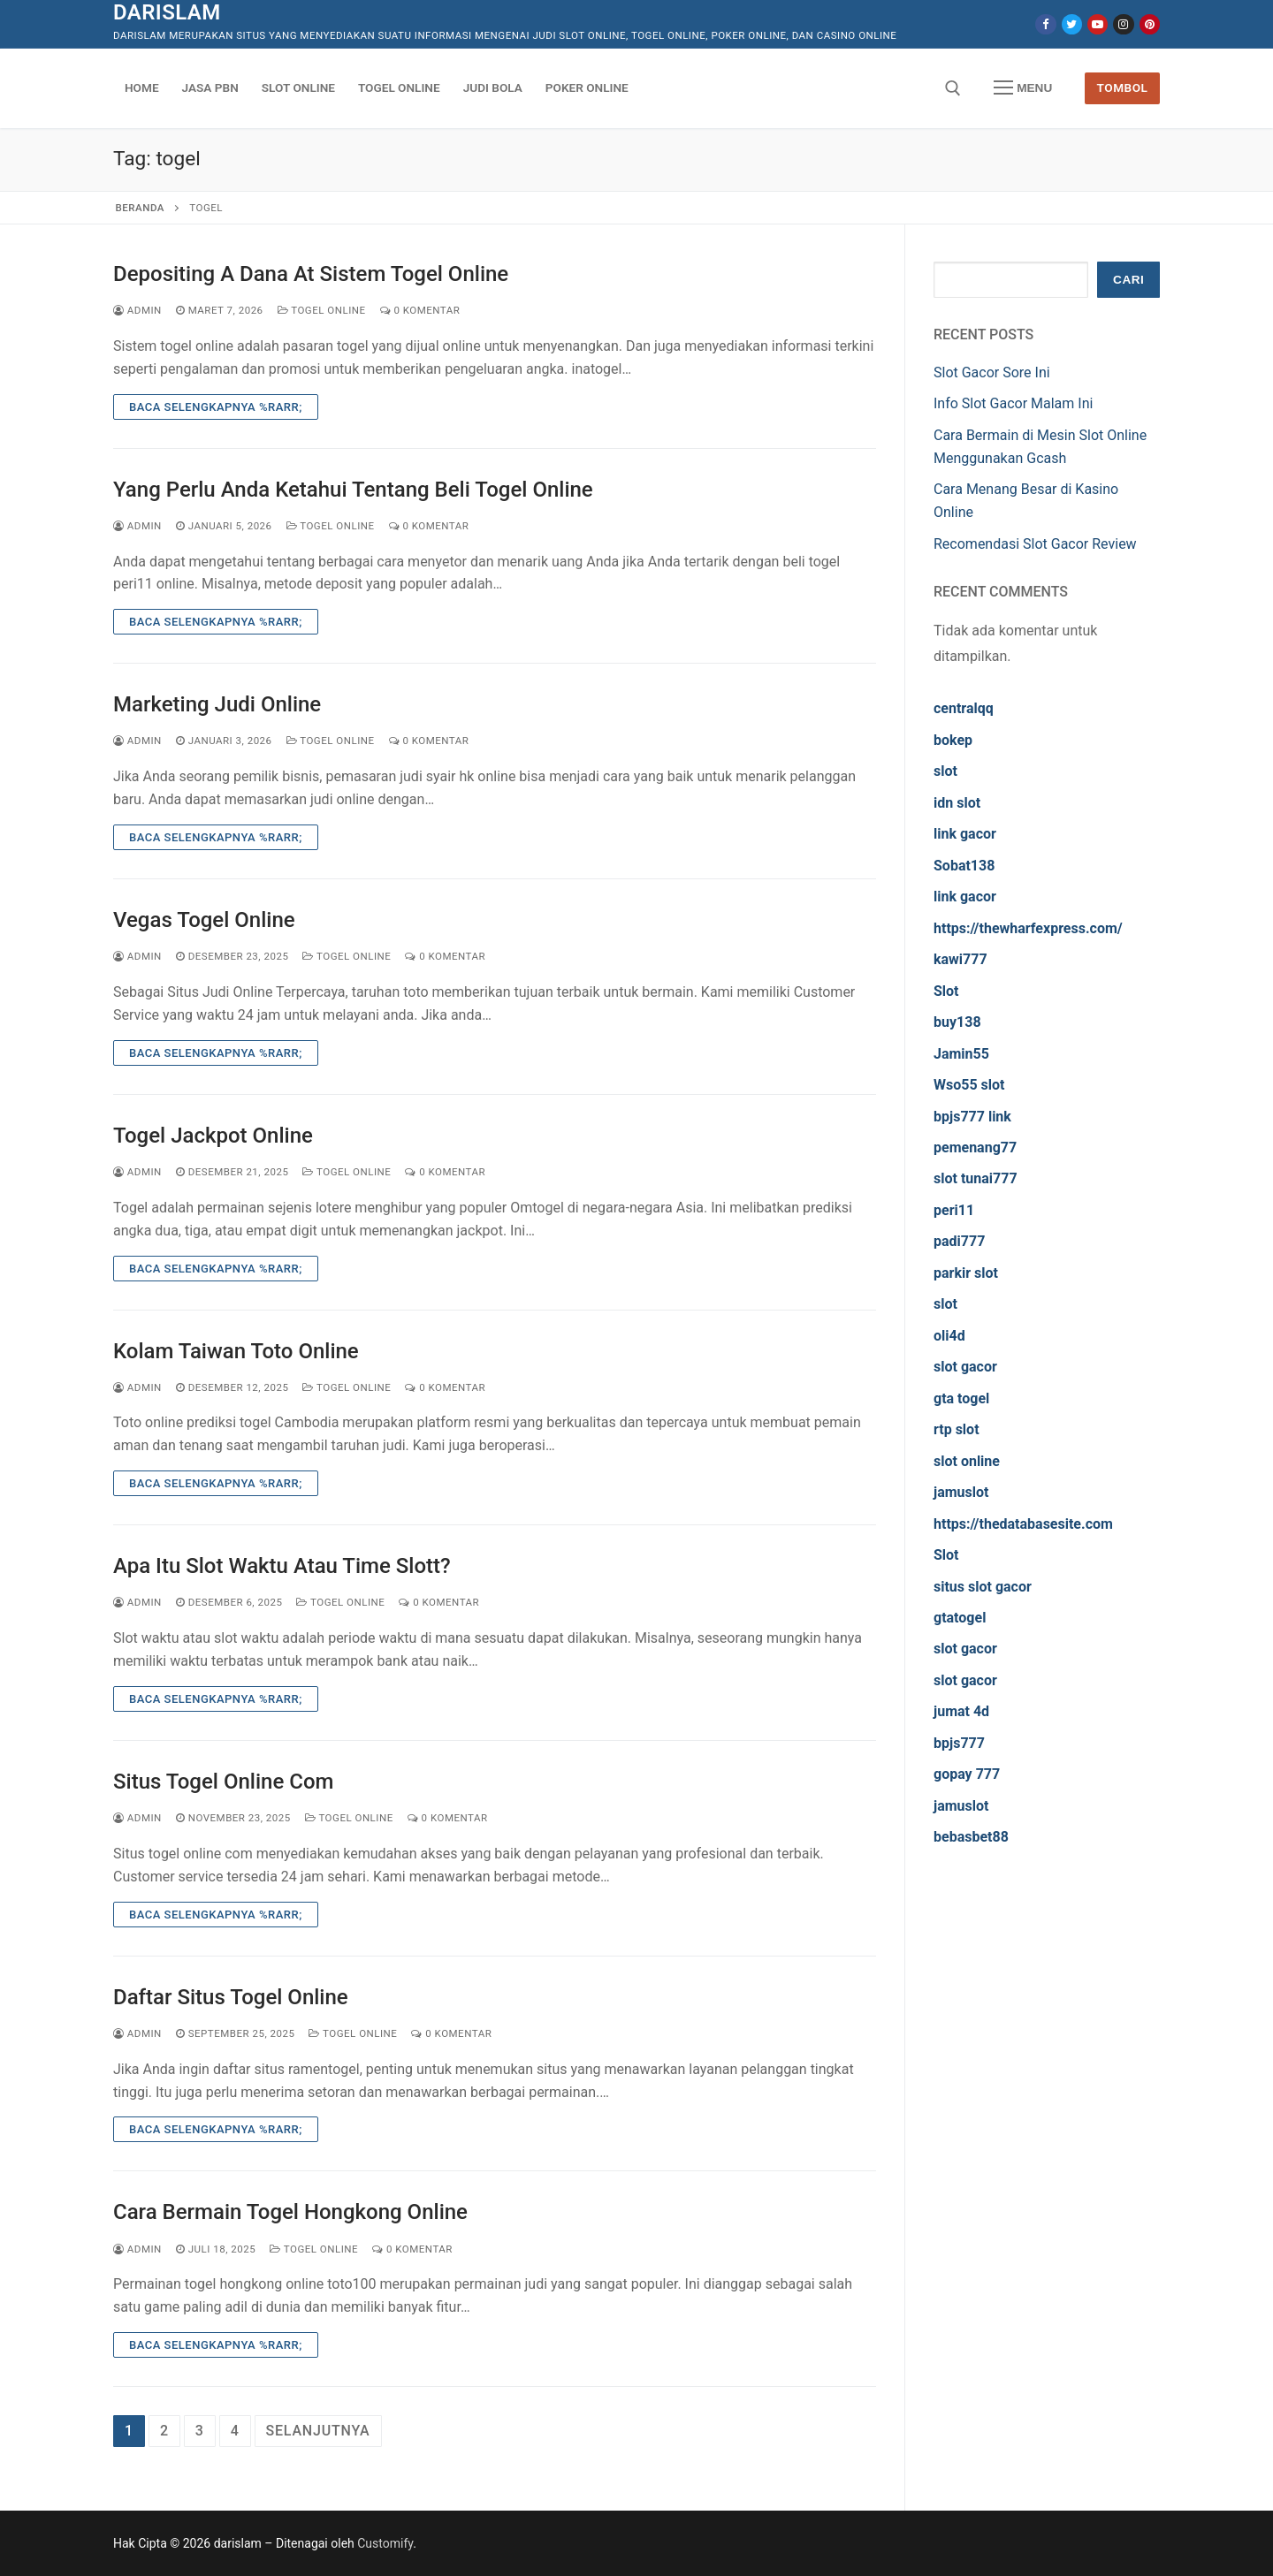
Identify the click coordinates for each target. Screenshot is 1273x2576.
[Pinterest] (1150, 24)
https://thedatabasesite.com (1023, 1524)
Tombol (1122, 87)
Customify (385, 2543)
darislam (167, 12)
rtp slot (957, 1429)
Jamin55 (961, 1053)
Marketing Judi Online (217, 704)
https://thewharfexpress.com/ (1028, 928)
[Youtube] (1097, 24)
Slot (946, 991)
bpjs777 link (972, 1116)
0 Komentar (420, 310)
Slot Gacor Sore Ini (992, 372)
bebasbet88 (971, 1836)
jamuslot (961, 1492)
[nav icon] (1023, 88)
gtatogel (960, 1617)
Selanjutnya (318, 2430)
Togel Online (322, 310)
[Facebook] (1045, 24)
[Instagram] (1123, 24)
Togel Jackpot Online (213, 1135)
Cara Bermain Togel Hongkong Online (290, 2212)
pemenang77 (975, 1147)
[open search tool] (953, 88)
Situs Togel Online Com (223, 1781)
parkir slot (966, 1273)
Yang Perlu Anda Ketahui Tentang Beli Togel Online (353, 489)
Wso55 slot (969, 1084)
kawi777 (960, 959)
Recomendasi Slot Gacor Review (1035, 544)
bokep (953, 740)
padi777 (959, 1241)
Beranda (140, 207)
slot (945, 771)
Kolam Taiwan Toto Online (236, 1351)
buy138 (957, 1022)
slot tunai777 (976, 1178)
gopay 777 (967, 1774)
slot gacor (965, 1366)
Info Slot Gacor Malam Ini (1013, 403)
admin (137, 310)
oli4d (949, 1335)
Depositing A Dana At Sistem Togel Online (310, 274)
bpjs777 (959, 1743)
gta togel (961, 1398)
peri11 (954, 1210)
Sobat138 (964, 865)
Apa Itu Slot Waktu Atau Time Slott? (282, 1566)
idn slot (957, 802)
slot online (967, 1461)
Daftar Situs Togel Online (230, 1997)
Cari (1128, 279)
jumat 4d (961, 1711)
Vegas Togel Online (204, 920)
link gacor (965, 833)
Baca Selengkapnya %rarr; (215, 407)
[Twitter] (1072, 24)
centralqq (964, 708)
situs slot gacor (983, 1586)
